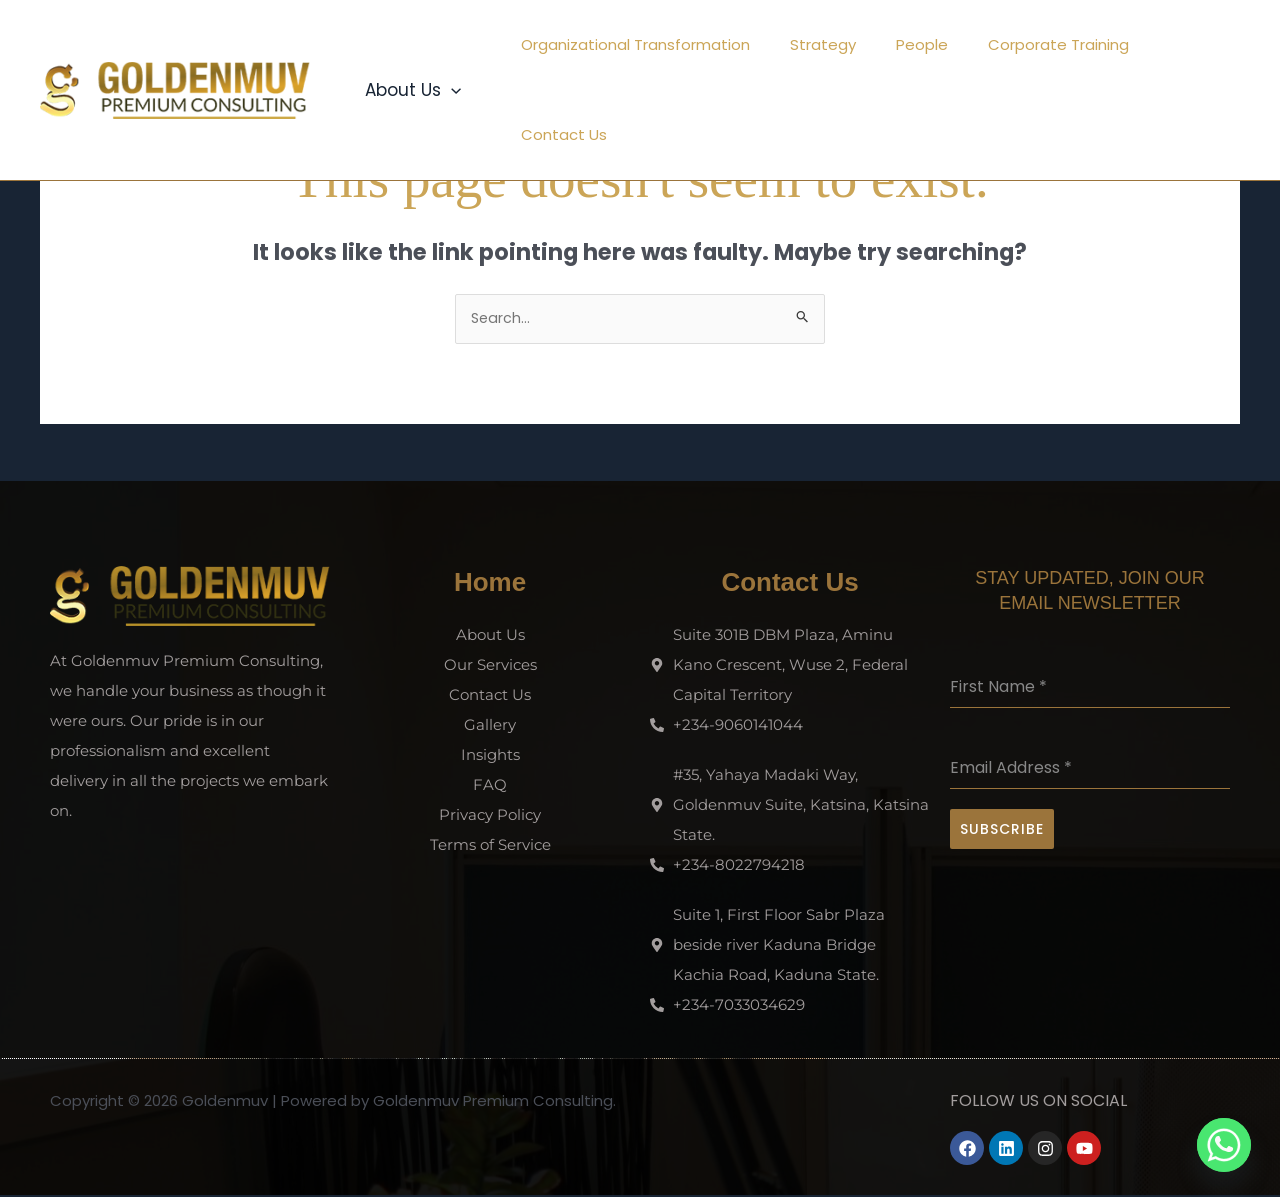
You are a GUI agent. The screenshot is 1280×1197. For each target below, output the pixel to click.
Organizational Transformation (645, 44)
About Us (410, 45)
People (912, 44)
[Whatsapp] (1224, 1145)
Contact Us (1182, 44)
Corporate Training (1038, 44)
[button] (448, 45)
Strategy (823, 44)
